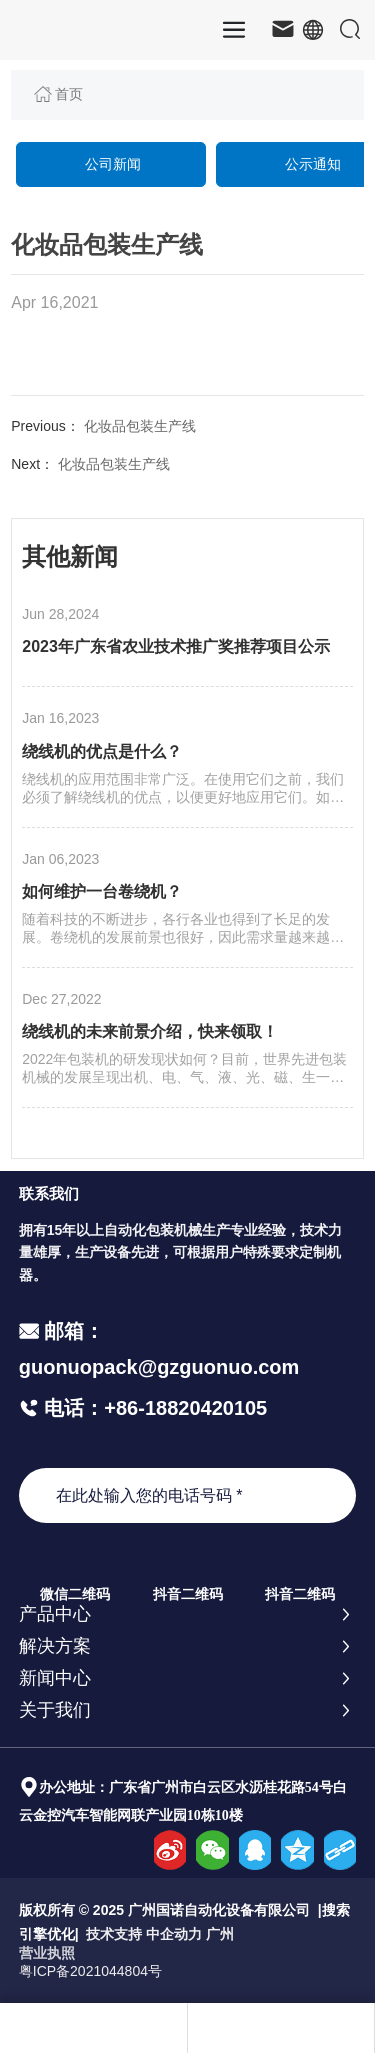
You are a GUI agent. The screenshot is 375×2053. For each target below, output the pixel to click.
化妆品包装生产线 (140, 426)
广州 (220, 1934)
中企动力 (174, 1934)
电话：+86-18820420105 (153, 1408)
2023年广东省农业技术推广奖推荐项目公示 (176, 646)
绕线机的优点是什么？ (102, 751)
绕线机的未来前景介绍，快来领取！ (150, 1031)
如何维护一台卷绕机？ (102, 891)
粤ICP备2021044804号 (90, 1971)
